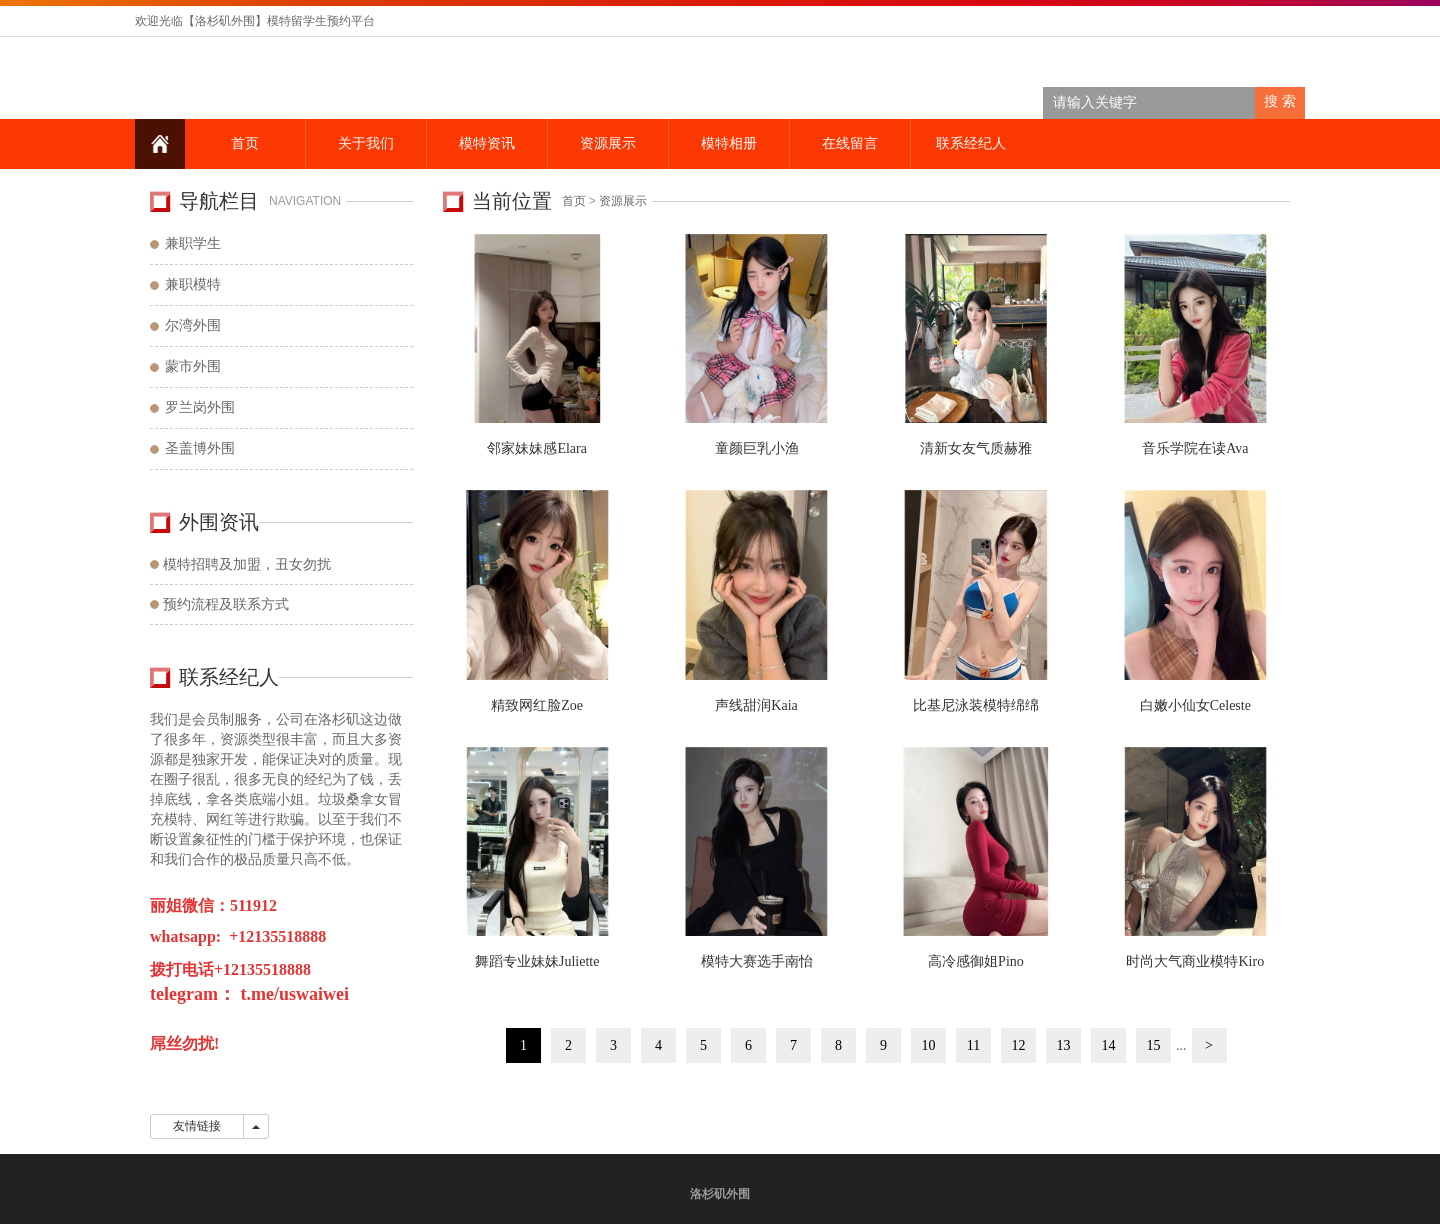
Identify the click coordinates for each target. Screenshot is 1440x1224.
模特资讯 (487, 143)
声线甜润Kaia (756, 705)
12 (1019, 1045)
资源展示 (608, 143)
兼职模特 (193, 284)
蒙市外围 (193, 366)
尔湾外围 (193, 325)
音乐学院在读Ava (1195, 448)
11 (973, 1045)
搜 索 (1280, 101)
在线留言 (850, 143)
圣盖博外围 (200, 448)
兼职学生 (193, 243)
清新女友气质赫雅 (976, 448)
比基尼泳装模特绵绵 (976, 705)
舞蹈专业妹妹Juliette (537, 961)
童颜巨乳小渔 (757, 448)
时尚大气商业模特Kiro (1195, 961)
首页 (245, 143)
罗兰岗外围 (200, 407)
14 (1109, 1045)
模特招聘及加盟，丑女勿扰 (247, 564)
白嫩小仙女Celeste (1195, 705)
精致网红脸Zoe (537, 705)
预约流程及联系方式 (226, 604)
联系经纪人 (971, 143)
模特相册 (729, 143)
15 (1154, 1045)
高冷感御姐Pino (976, 961)
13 (1064, 1045)
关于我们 (366, 143)
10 (929, 1045)
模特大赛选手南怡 (757, 961)
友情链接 (197, 1126)
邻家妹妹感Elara (537, 448)
